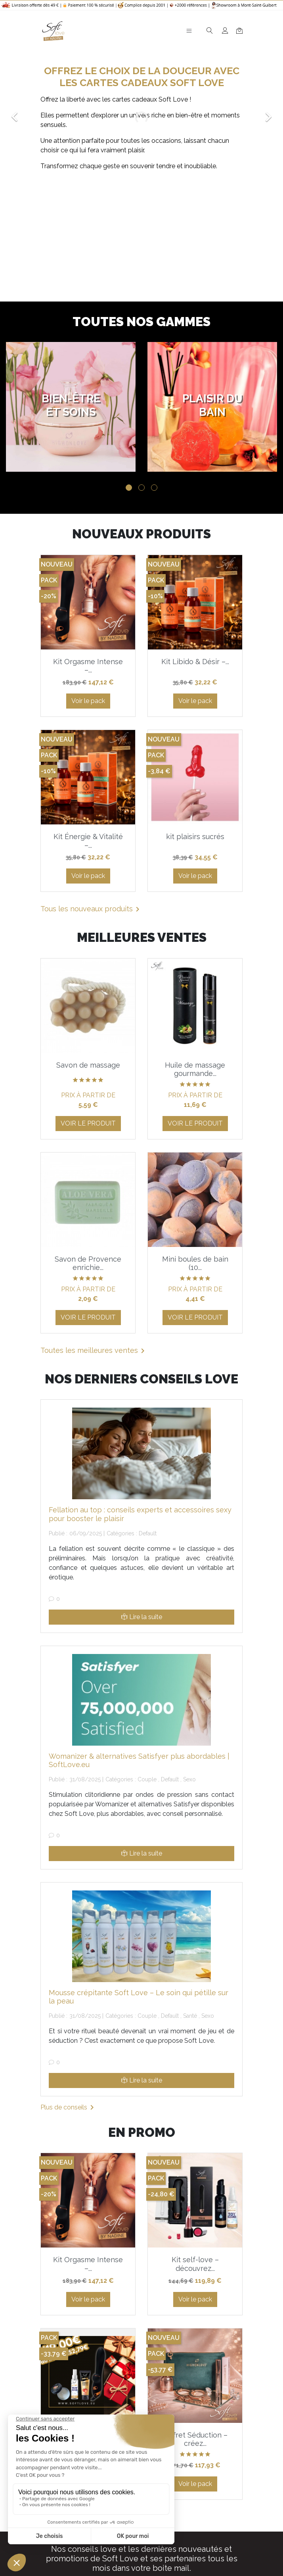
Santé (190, 2016)
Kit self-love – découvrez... (195, 2263)
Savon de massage (88, 1065)
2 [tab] (141, 487)
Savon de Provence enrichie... (88, 1263)
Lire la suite (141, 1617)
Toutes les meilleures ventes (93, 1351)
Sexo (189, 1779)
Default (148, 1533)
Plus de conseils (68, 2107)
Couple (147, 1779)
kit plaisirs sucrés (195, 836)
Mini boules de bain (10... (195, 1263)
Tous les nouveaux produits (91, 909)
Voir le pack (88, 701)
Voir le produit (88, 1123)
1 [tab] (129, 487)
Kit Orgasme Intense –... (88, 665)
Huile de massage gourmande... (195, 1069)
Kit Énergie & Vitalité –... (88, 840)
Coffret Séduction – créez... (195, 2439)
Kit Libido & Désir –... (195, 661)
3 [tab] (154, 487)
